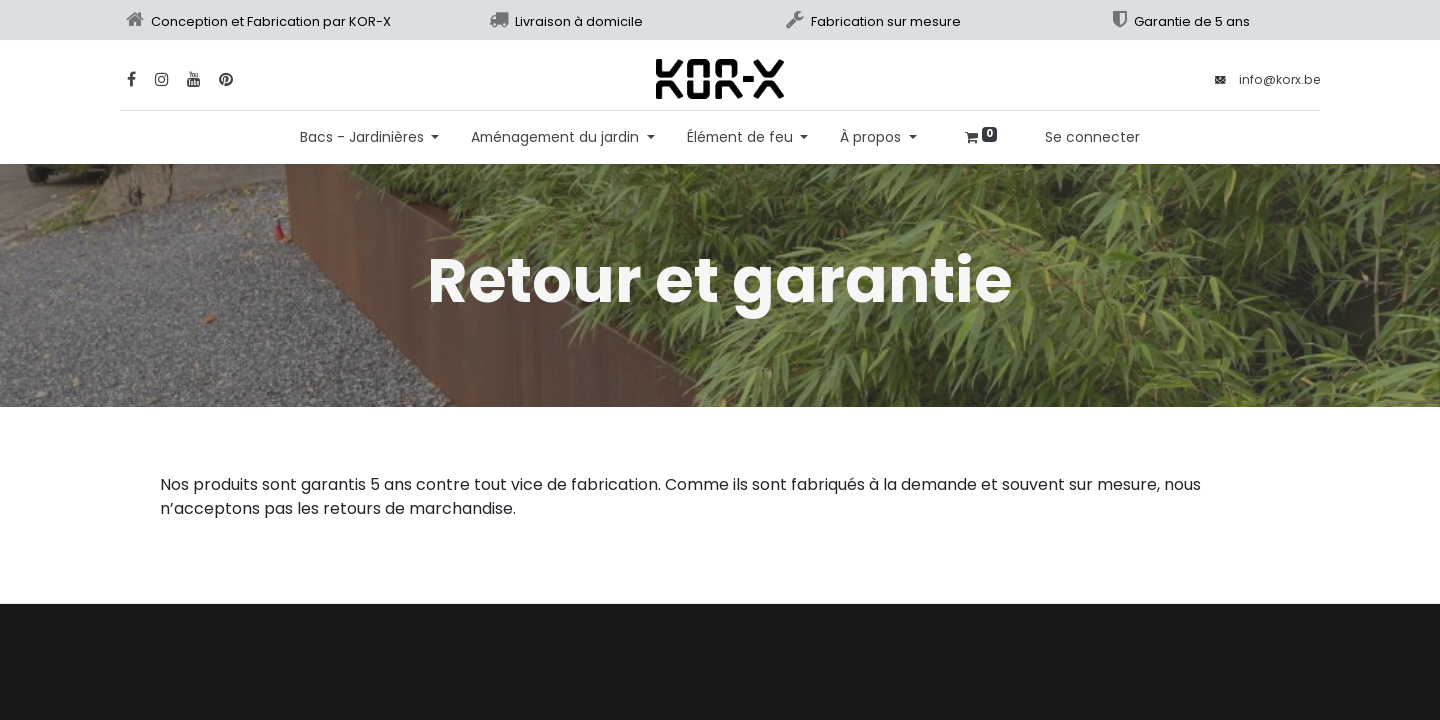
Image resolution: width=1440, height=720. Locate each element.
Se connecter (1092, 137)
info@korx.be (1279, 79)
